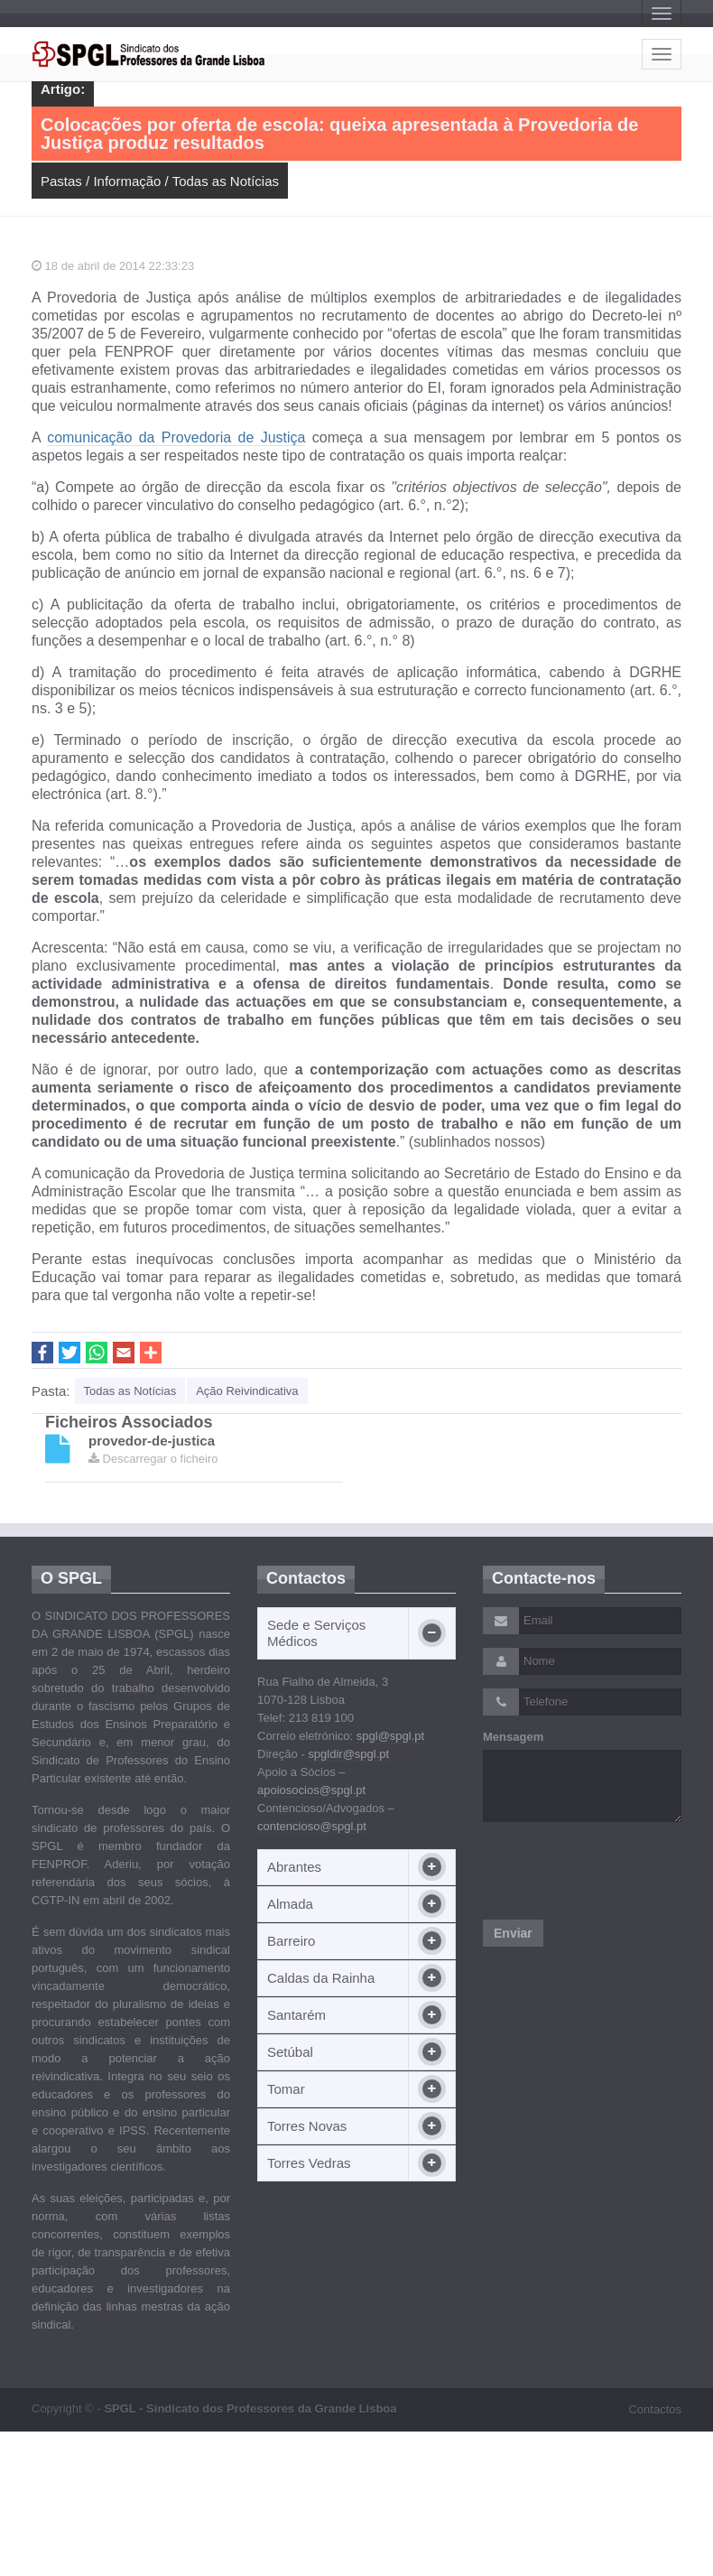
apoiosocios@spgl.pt (311, 1790)
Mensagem (513, 1737)
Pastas (61, 181)
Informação (127, 181)
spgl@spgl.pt (390, 1736)
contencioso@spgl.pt (311, 1826)
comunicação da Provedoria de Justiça (176, 437)
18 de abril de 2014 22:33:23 (113, 266)
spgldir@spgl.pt (348, 1754)
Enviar (513, 1933)
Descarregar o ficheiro (153, 1459)
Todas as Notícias (225, 181)
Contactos (654, 2409)
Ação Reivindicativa (247, 1391)
